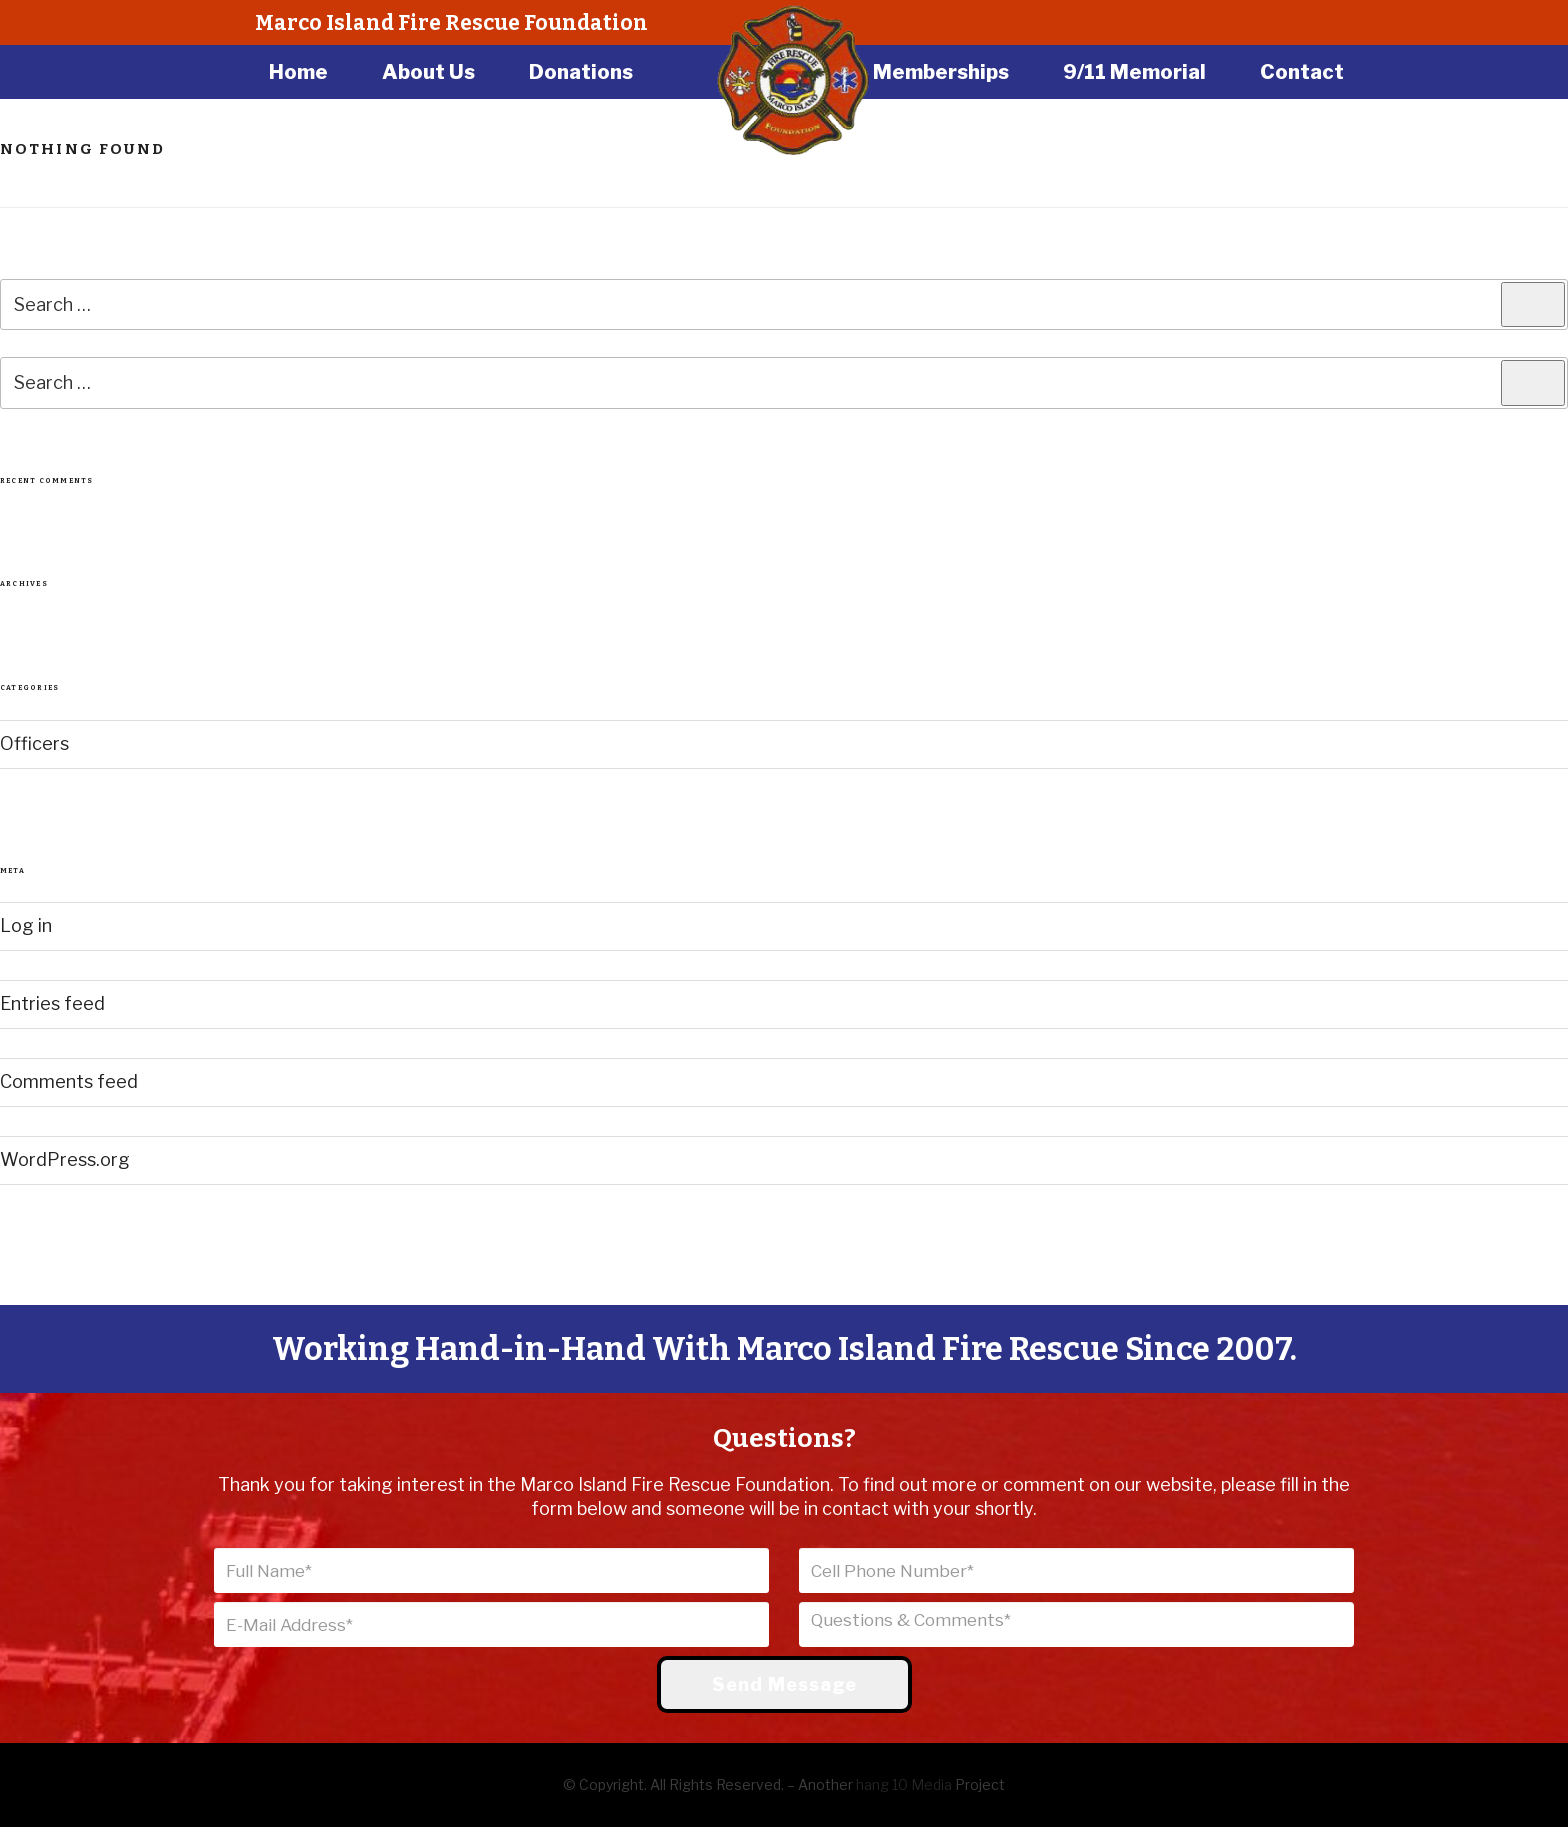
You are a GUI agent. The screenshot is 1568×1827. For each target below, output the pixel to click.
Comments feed (69, 1081)
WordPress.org (65, 1159)
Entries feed (52, 1003)
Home (298, 72)
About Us (428, 72)
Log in (26, 925)
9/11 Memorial (1134, 72)
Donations (581, 72)
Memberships (941, 72)
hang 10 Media (904, 1784)
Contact (1302, 72)
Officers (34, 743)
